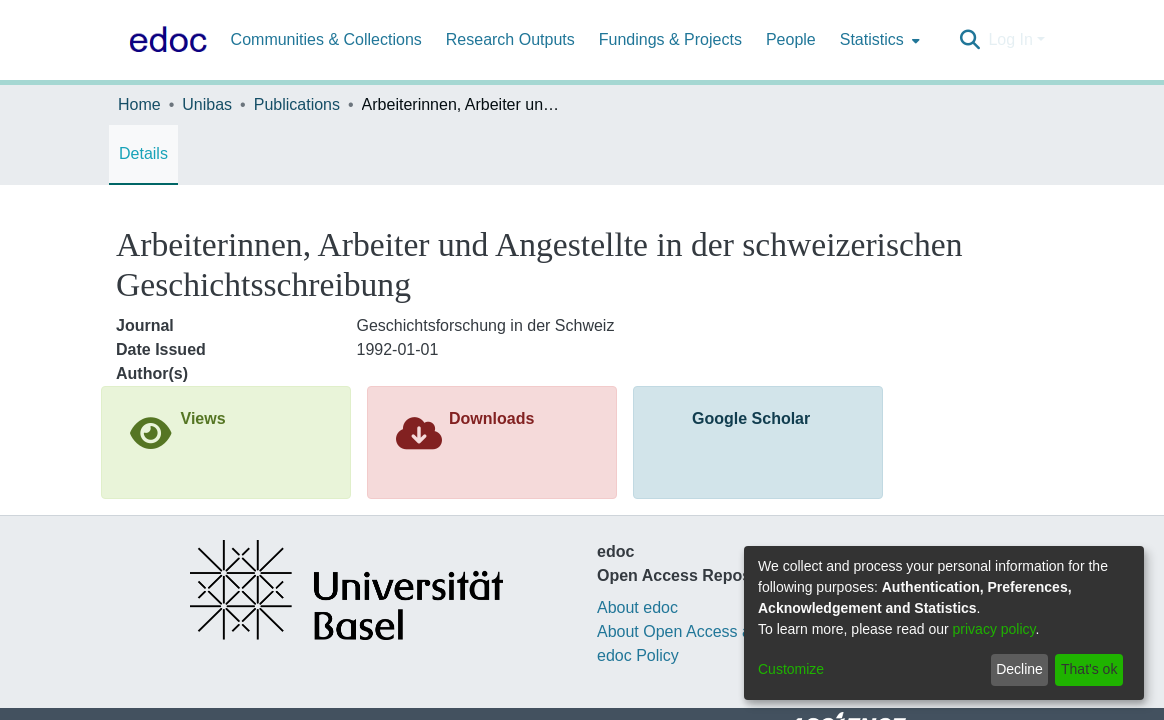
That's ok (1089, 669)
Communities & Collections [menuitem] (326, 39)
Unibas (207, 104)
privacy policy (994, 629)
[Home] (164, 40)
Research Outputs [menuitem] (510, 39)
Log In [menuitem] (1010, 39)
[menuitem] (878, 40)
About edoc (637, 607)
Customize (791, 669)
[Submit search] (969, 40)
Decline (1019, 669)
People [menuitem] (791, 39)
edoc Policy (638, 655)
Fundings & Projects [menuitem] (670, 39)
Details (143, 153)
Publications (297, 104)
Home (139, 104)
